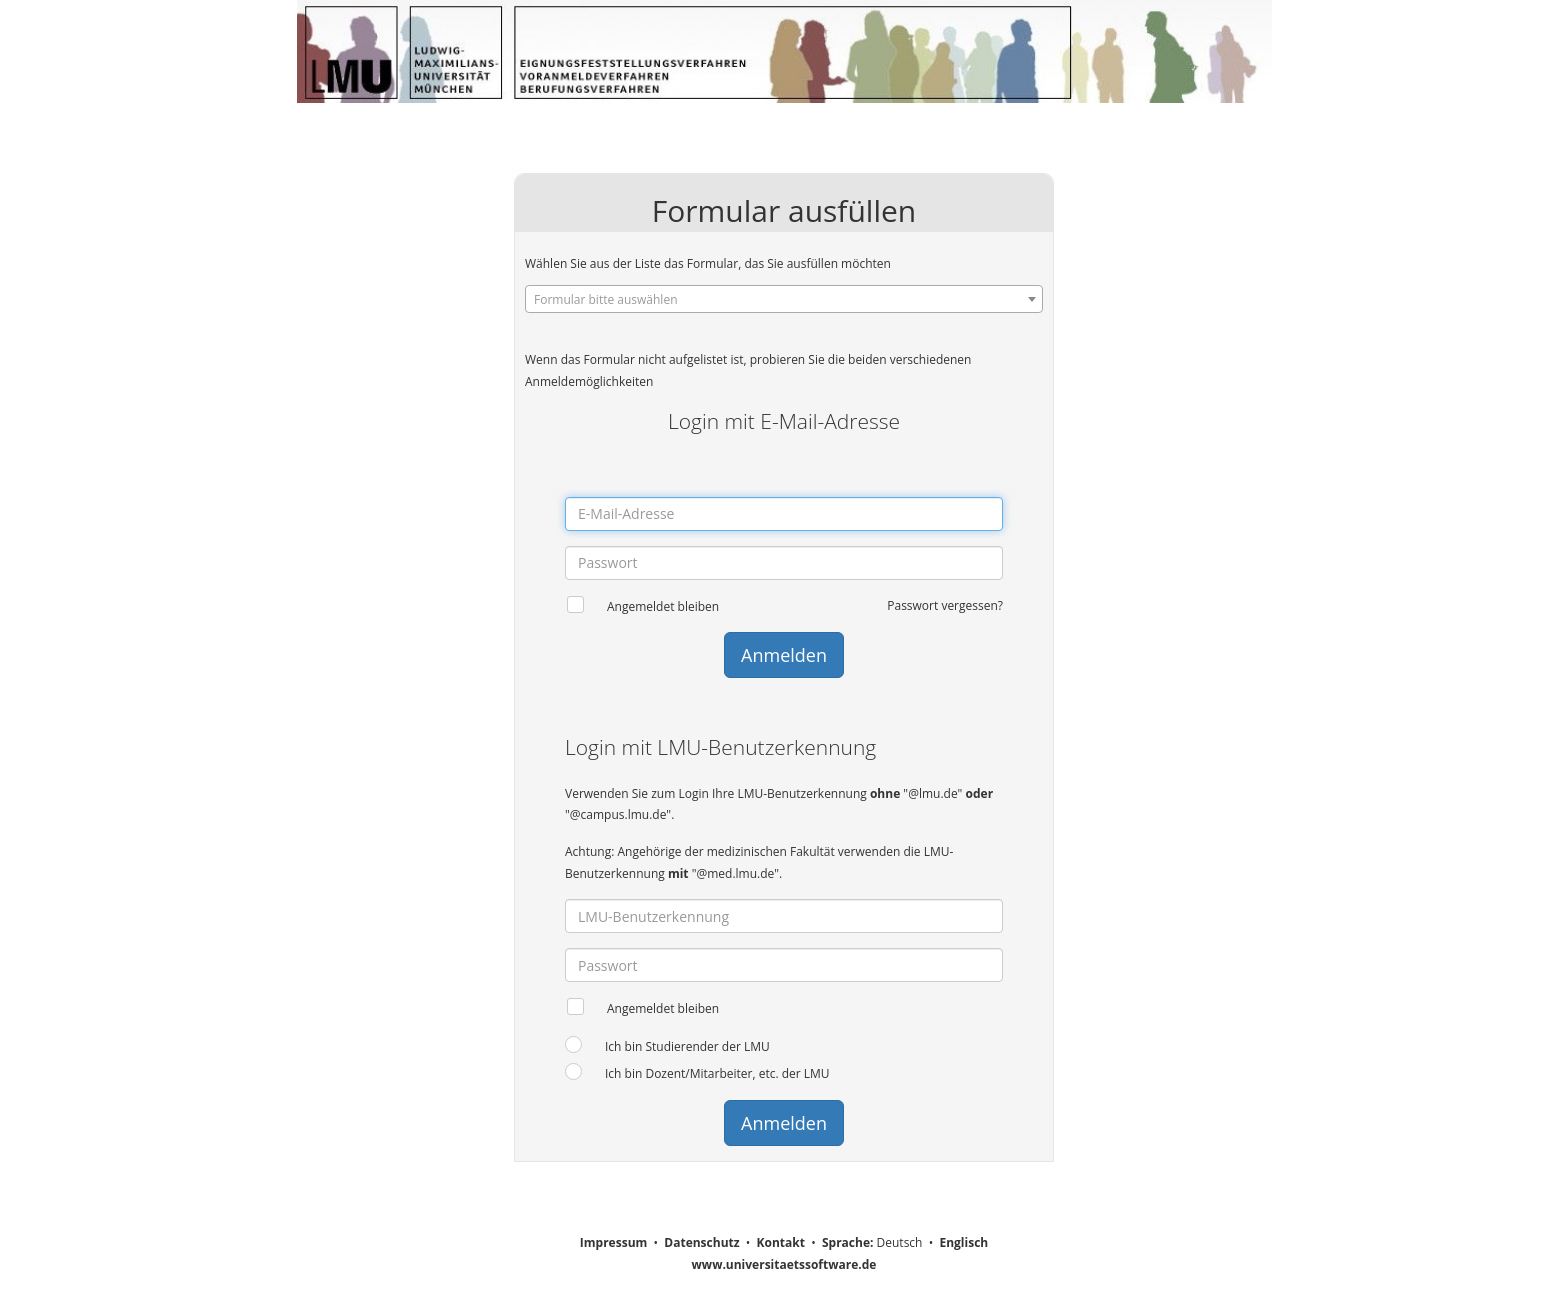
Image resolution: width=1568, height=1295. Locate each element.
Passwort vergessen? (945, 605)
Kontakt (781, 1242)
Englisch (963, 1242)
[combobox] (784, 299)
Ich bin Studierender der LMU (687, 1046)
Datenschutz (701, 1242)
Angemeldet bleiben (663, 606)
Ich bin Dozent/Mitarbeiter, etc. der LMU (717, 1073)
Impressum (614, 1242)
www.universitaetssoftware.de (784, 1264)
